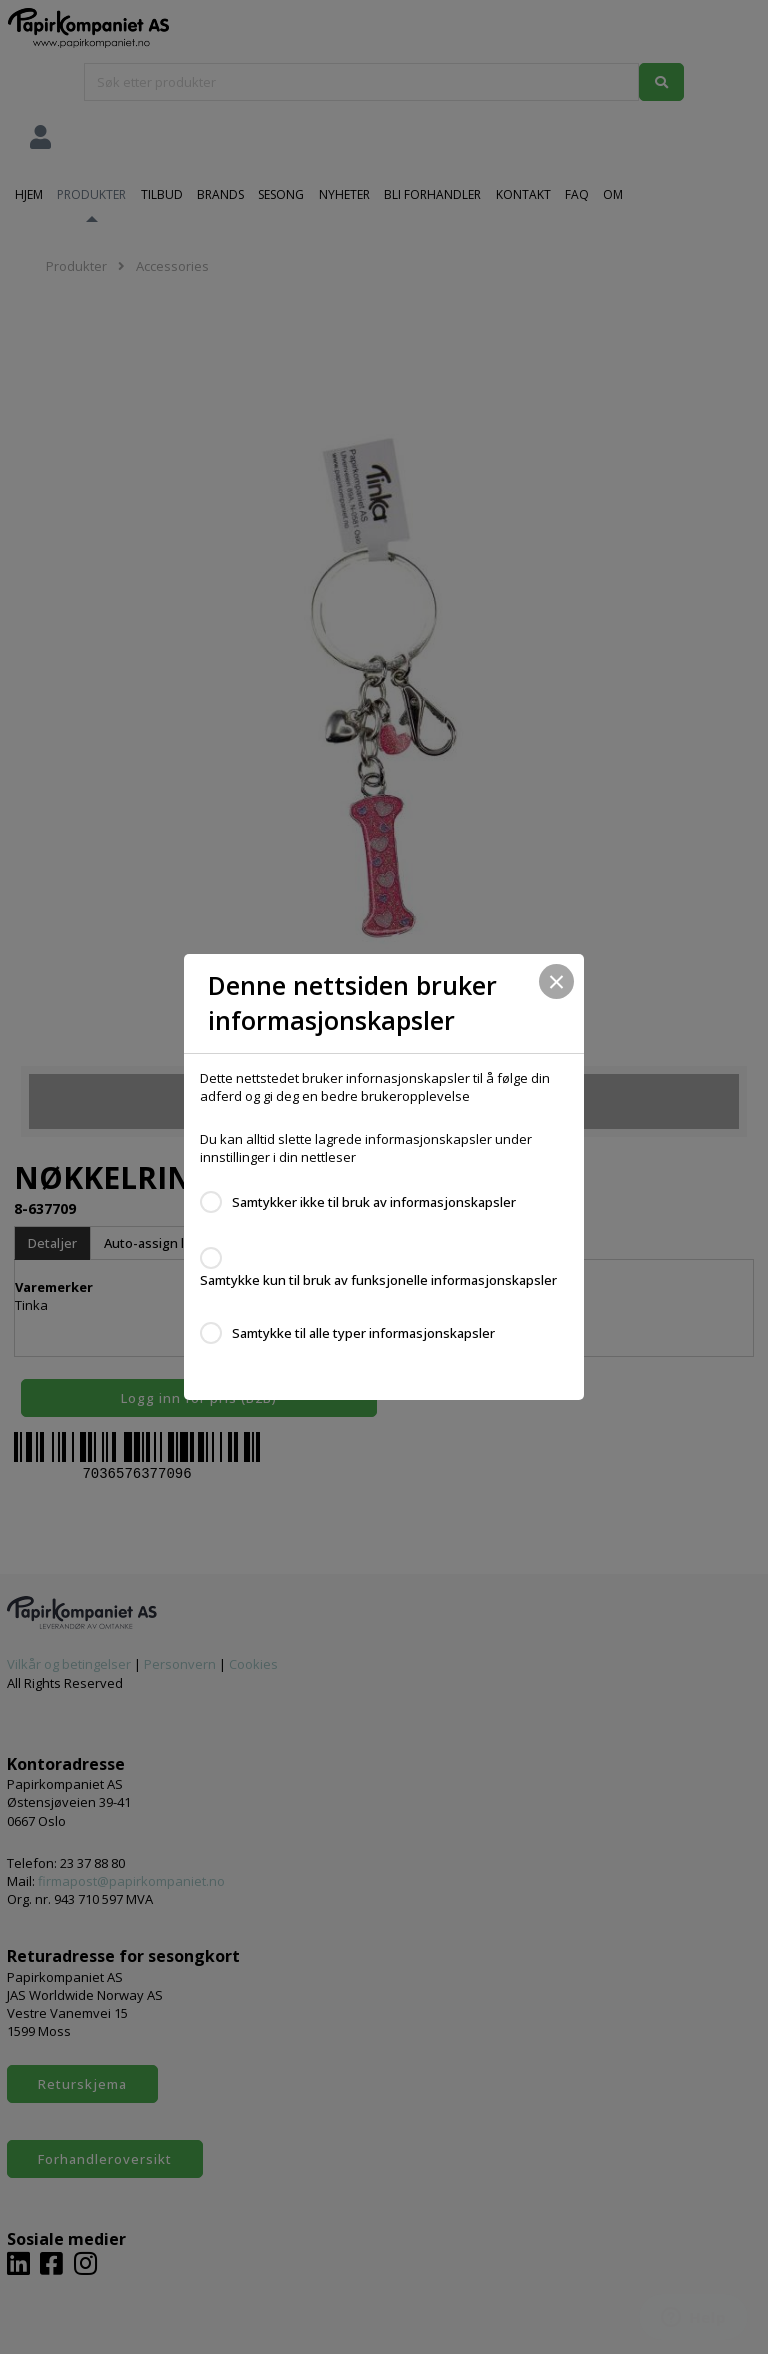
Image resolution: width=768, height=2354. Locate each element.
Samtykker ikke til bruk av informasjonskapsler (374, 1202)
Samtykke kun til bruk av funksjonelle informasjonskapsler (378, 1280)
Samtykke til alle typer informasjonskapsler (363, 1333)
